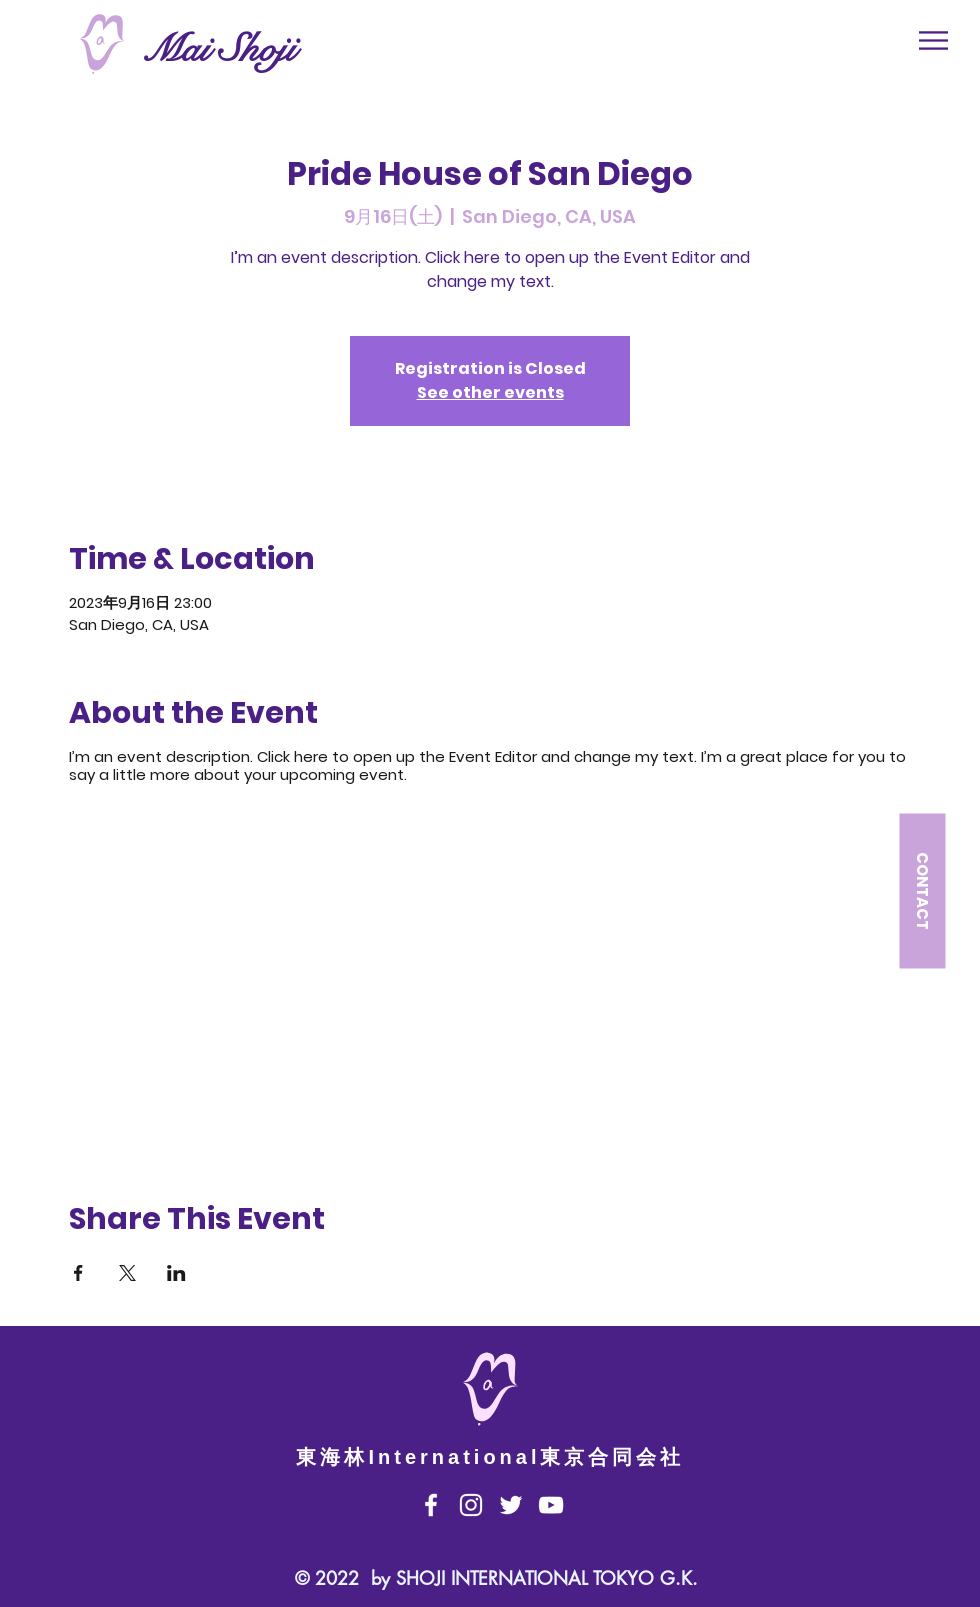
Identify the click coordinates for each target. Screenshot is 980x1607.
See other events (490, 392)
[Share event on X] (127, 1273)
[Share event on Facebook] (78, 1273)
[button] (933, 40)
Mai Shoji (218, 49)
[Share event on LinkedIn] (176, 1273)
